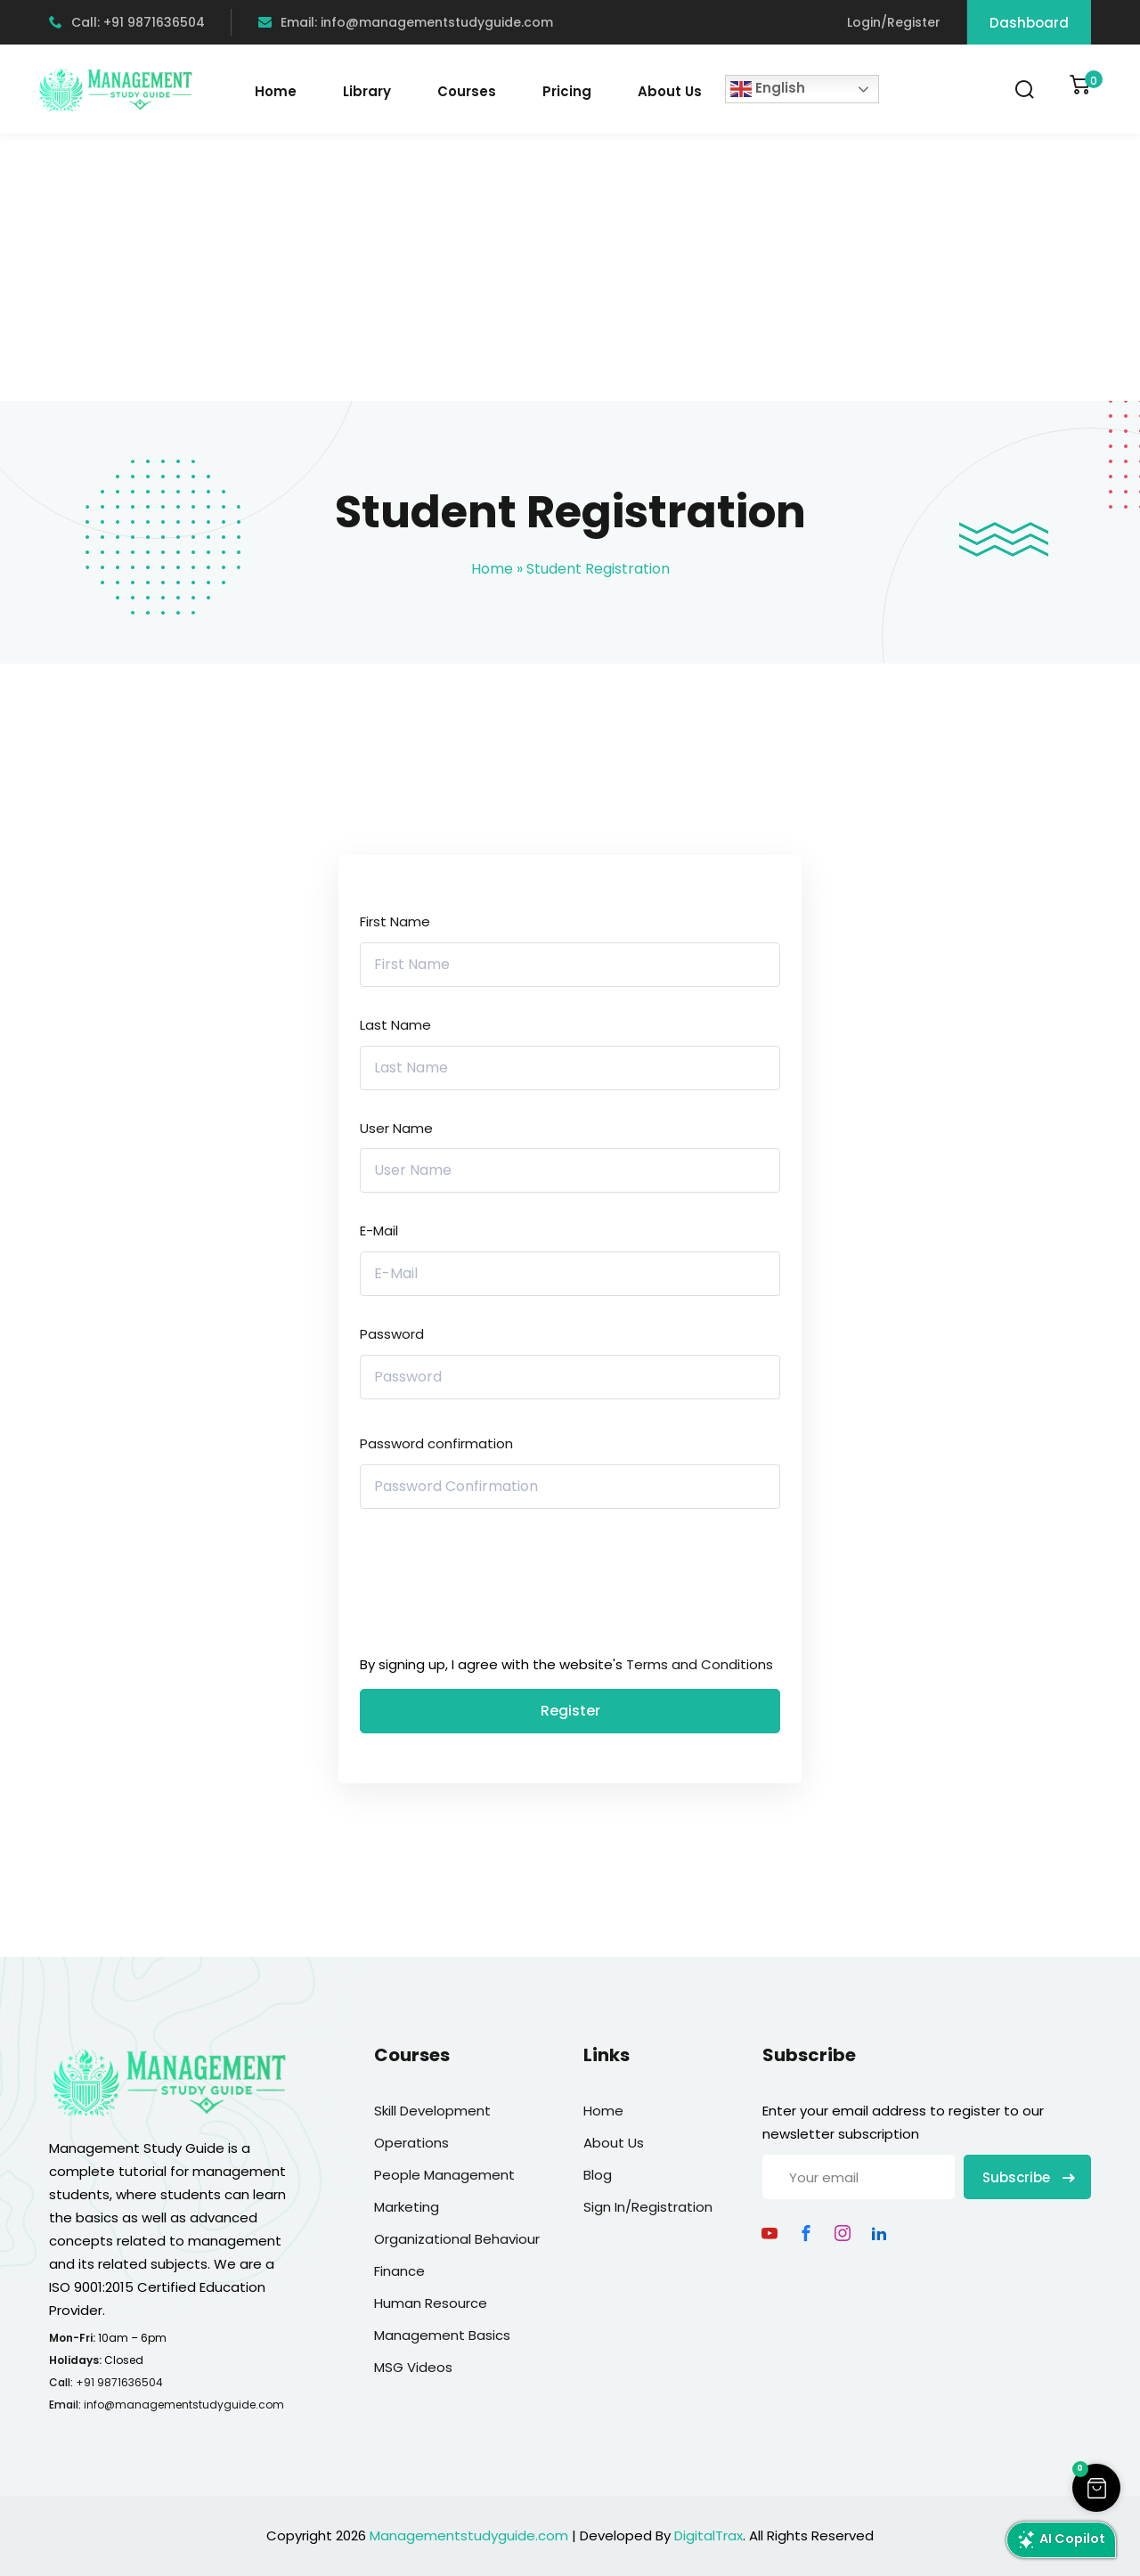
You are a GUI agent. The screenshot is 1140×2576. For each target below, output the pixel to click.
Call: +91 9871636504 (127, 22)
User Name (396, 1128)
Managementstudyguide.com (469, 2535)
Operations (411, 2142)
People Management (444, 2174)
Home (276, 91)
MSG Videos (413, 2367)
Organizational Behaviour (457, 2239)
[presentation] (480, 1586)
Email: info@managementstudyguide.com (405, 22)
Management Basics (442, 2335)
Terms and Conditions (699, 1664)
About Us (670, 91)
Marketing (406, 2206)
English (767, 89)
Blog (597, 2174)
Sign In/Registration (647, 2206)
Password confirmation (436, 1443)
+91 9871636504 (119, 2382)
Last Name (395, 1024)
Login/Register (893, 22)
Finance (399, 2271)
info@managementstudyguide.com (184, 2404)
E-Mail (379, 1230)
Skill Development (432, 2110)
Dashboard (1029, 22)
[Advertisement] (570, 267)
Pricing (566, 91)
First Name (395, 921)
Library (367, 91)
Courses (466, 91)
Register (570, 1710)
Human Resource (430, 2303)
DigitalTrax (708, 2535)
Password (392, 1334)
